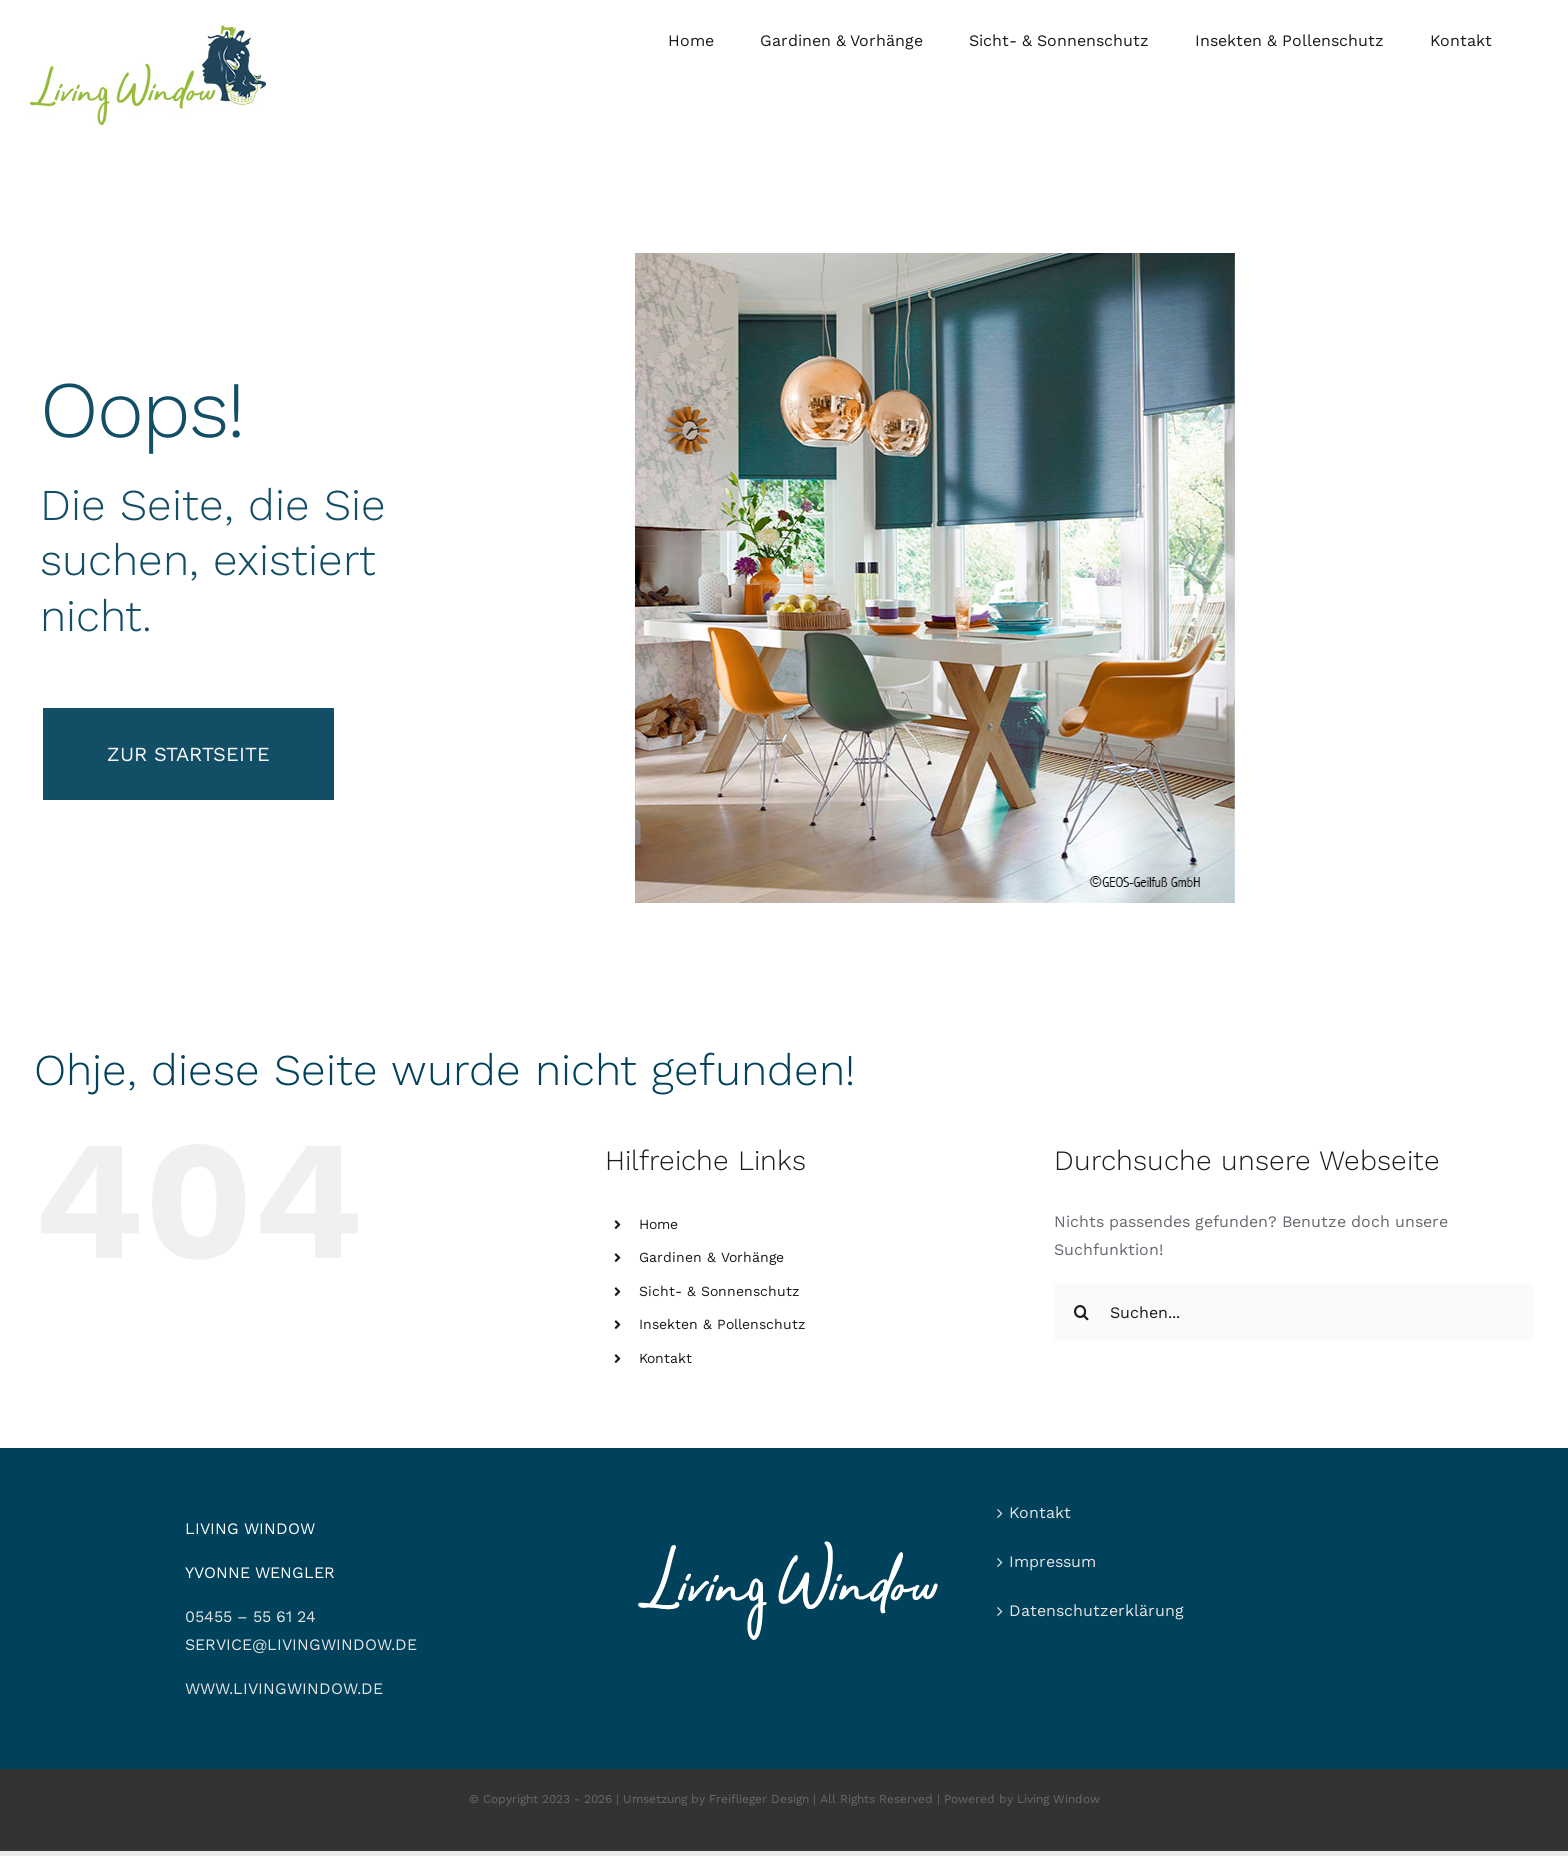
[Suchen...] (1294, 1312)
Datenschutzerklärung (1096, 1610)
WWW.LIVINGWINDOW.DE (284, 1688)
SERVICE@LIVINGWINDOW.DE (301, 1644)
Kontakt (665, 1358)
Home (658, 1224)
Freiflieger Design (759, 1799)
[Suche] (1082, 1312)
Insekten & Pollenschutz (722, 1324)
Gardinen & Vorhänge (711, 1257)
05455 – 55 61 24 (250, 1616)
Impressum (1052, 1561)
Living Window (1058, 1799)
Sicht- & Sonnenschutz (719, 1291)
